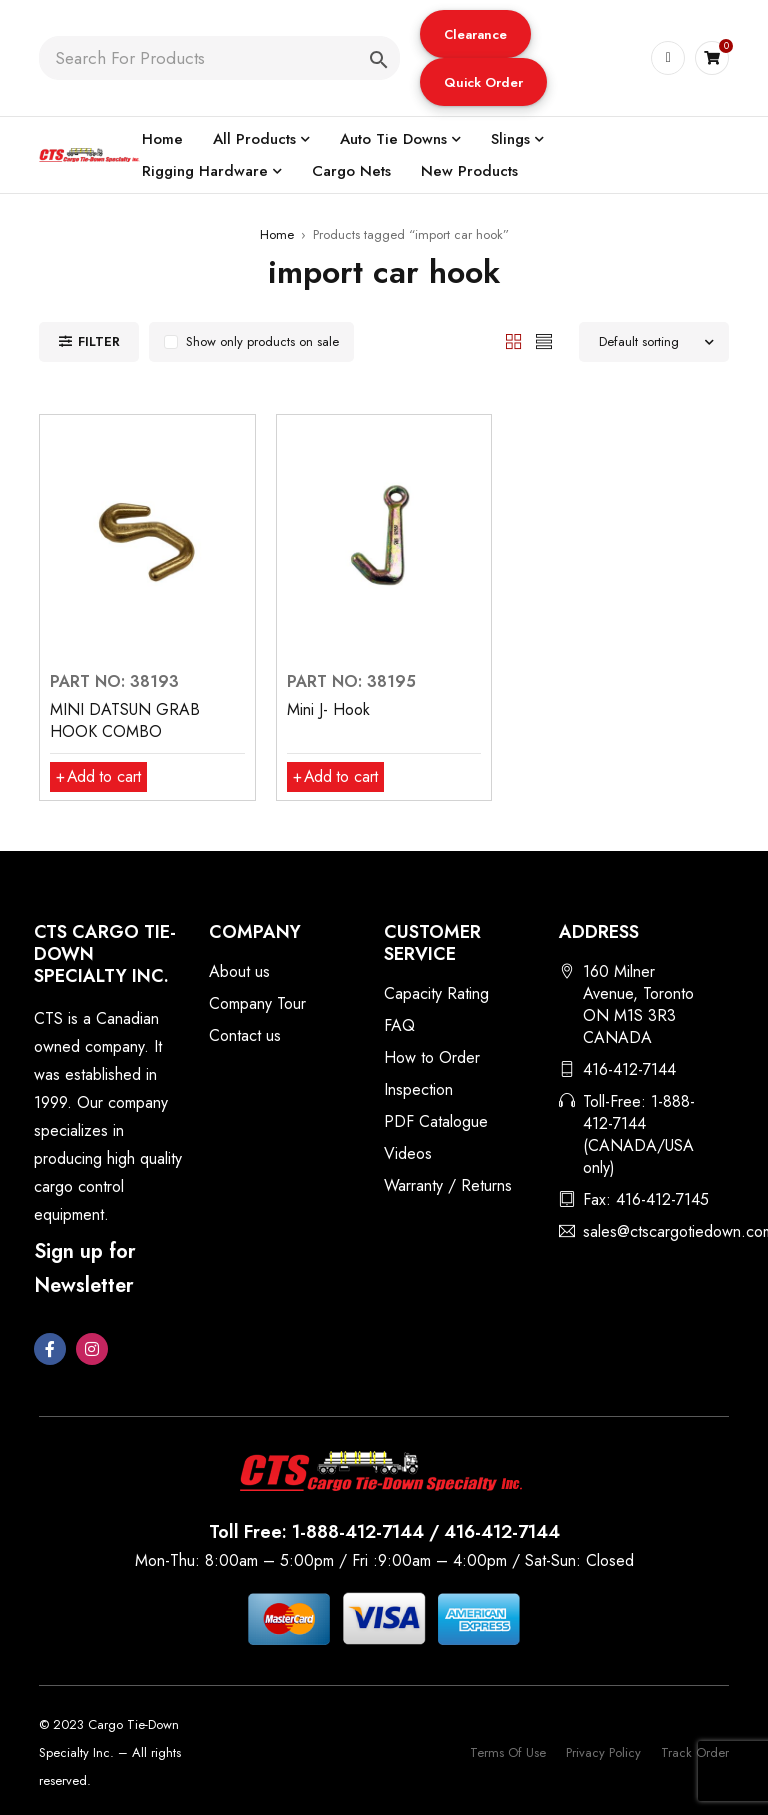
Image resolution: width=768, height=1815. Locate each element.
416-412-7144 (629, 1069)
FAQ (399, 1025)
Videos (408, 1153)
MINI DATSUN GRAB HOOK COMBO (125, 720)
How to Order (432, 1057)
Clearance (474, 34)
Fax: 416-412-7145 (646, 1199)
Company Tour (257, 1003)
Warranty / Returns (448, 1185)
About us (239, 971)
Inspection (418, 1089)
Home (277, 234)
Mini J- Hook (328, 709)
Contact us (245, 1035)
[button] (474, 34)
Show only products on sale (262, 341)
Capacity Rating (436, 993)
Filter (99, 341)
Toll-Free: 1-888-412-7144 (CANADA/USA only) (639, 1134)
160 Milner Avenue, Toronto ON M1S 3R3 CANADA (638, 1004)
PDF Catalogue (436, 1121)
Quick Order (482, 82)
